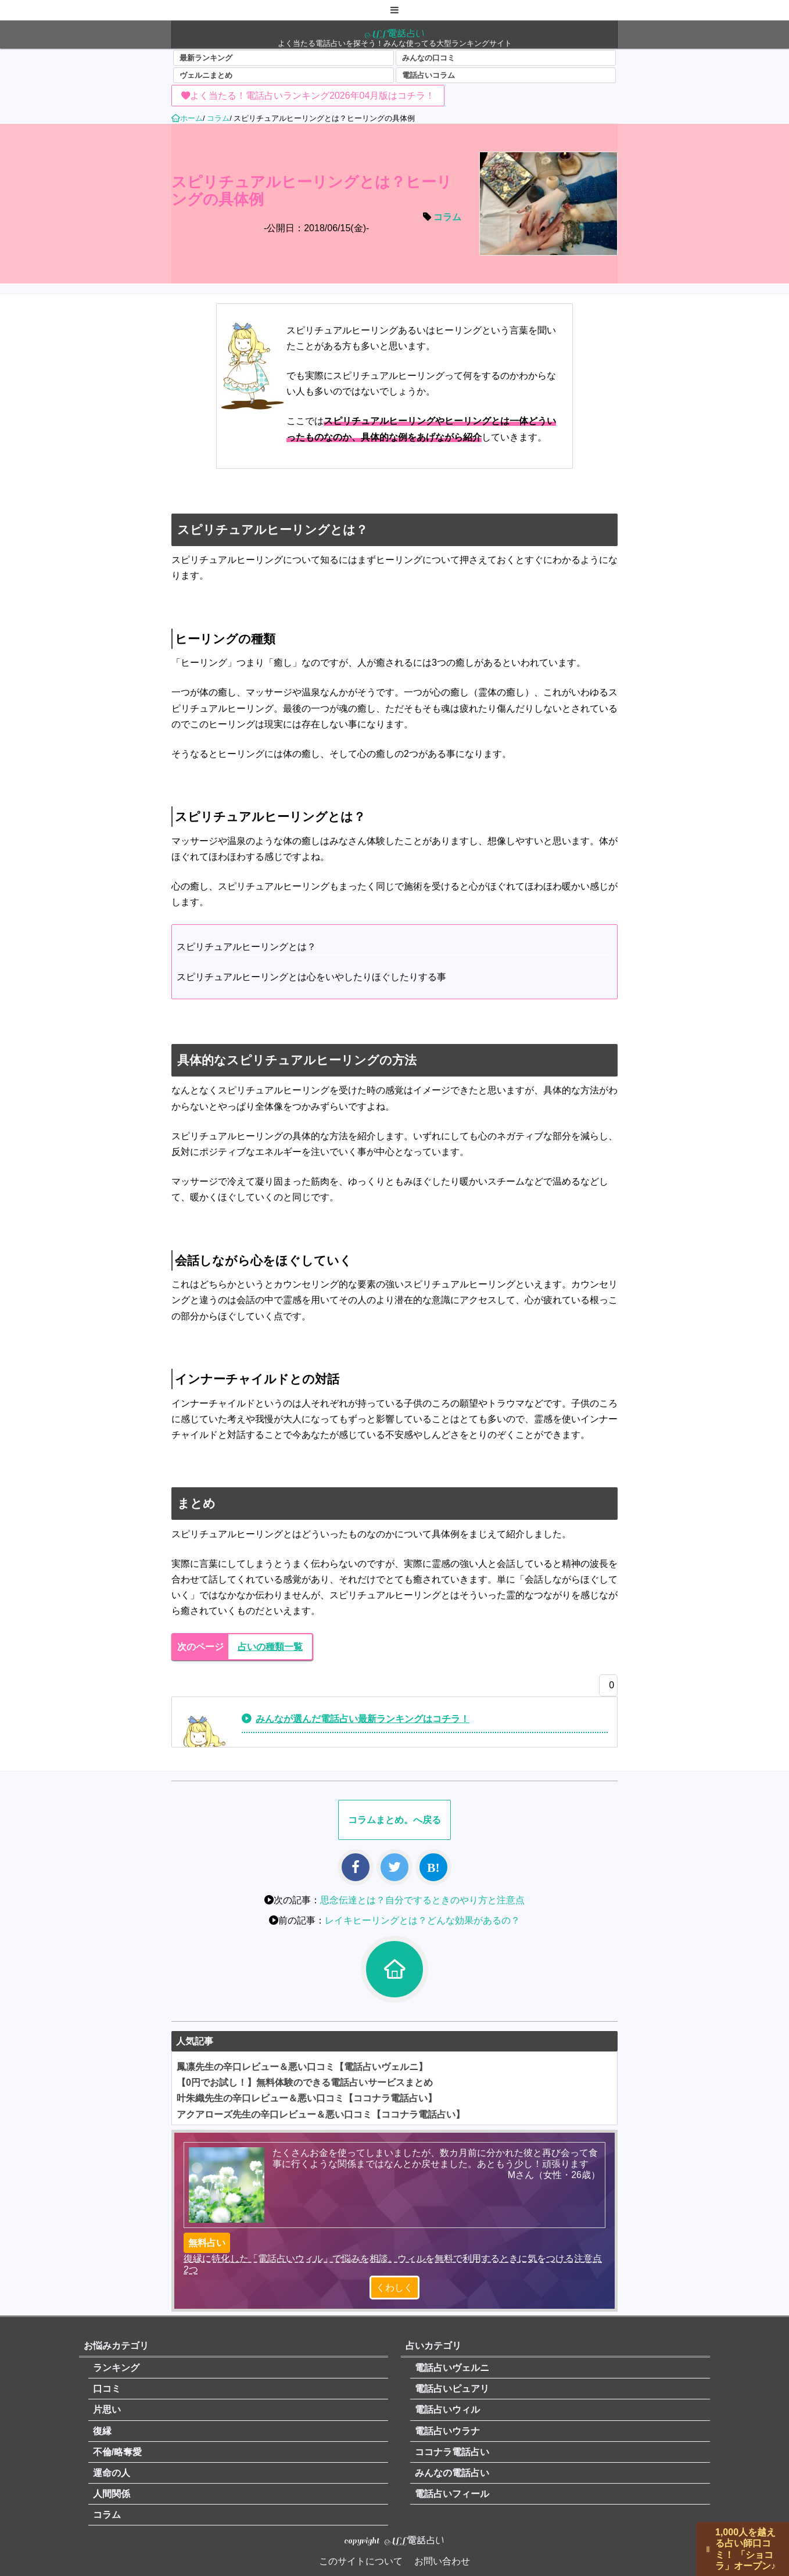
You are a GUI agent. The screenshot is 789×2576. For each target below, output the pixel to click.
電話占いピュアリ (452, 2389)
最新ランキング (206, 57)
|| (708, 2549)
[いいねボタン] (605, 1688)
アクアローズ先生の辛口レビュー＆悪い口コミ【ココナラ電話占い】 (321, 2114)
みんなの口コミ (428, 57)
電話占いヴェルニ (452, 2368)
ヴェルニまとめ (206, 75)
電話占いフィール (452, 2494)
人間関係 (111, 2494)
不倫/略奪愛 (117, 2452)
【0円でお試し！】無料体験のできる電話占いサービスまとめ (305, 2082)
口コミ (107, 2389)
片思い (107, 2409)
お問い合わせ (442, 2561)
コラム (447, 217)
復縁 (102, 2431)
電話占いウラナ (447, 2431)
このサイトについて (361, 2561)
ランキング (116, 2368)
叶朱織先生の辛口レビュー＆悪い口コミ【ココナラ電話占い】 (307, 2098)
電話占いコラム (428, 75)
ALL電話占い (394, 33)
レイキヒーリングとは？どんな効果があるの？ (422, 1920)
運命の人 (111, 2473)
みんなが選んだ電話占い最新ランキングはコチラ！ (362, 1719)
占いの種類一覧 (270, 1647)
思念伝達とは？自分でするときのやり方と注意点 (422, 1900)
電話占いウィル (447, 2409)
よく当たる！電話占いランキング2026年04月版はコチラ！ (312, 96)
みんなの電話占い (452, 2473)
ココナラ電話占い (452, 2452)
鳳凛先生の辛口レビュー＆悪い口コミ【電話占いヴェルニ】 (302, 2067)
